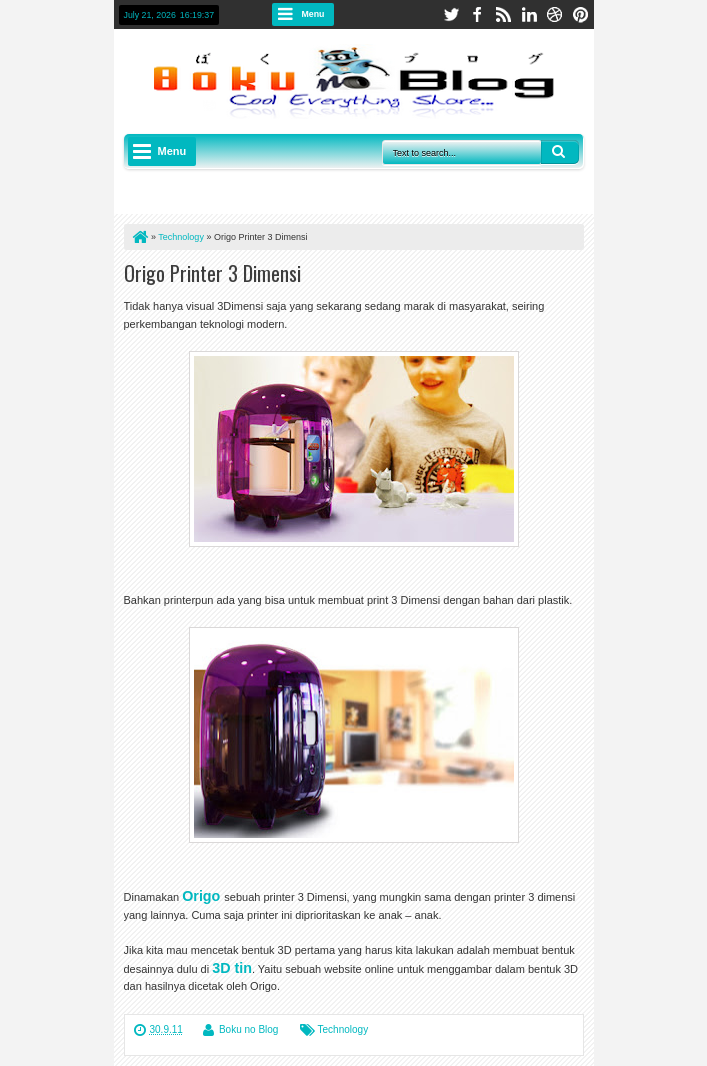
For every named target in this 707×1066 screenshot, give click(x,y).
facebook (477, 14)
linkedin (529, 14)
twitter (451, 14)
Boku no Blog (249, 1029)
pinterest (581, 14)
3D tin (232, 968)
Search (560, 152)
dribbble (555, 14)
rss (503, 14)
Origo (201, 896)
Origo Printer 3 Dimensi (212, 273)
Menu (313, 14)
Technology (343, 1029)
